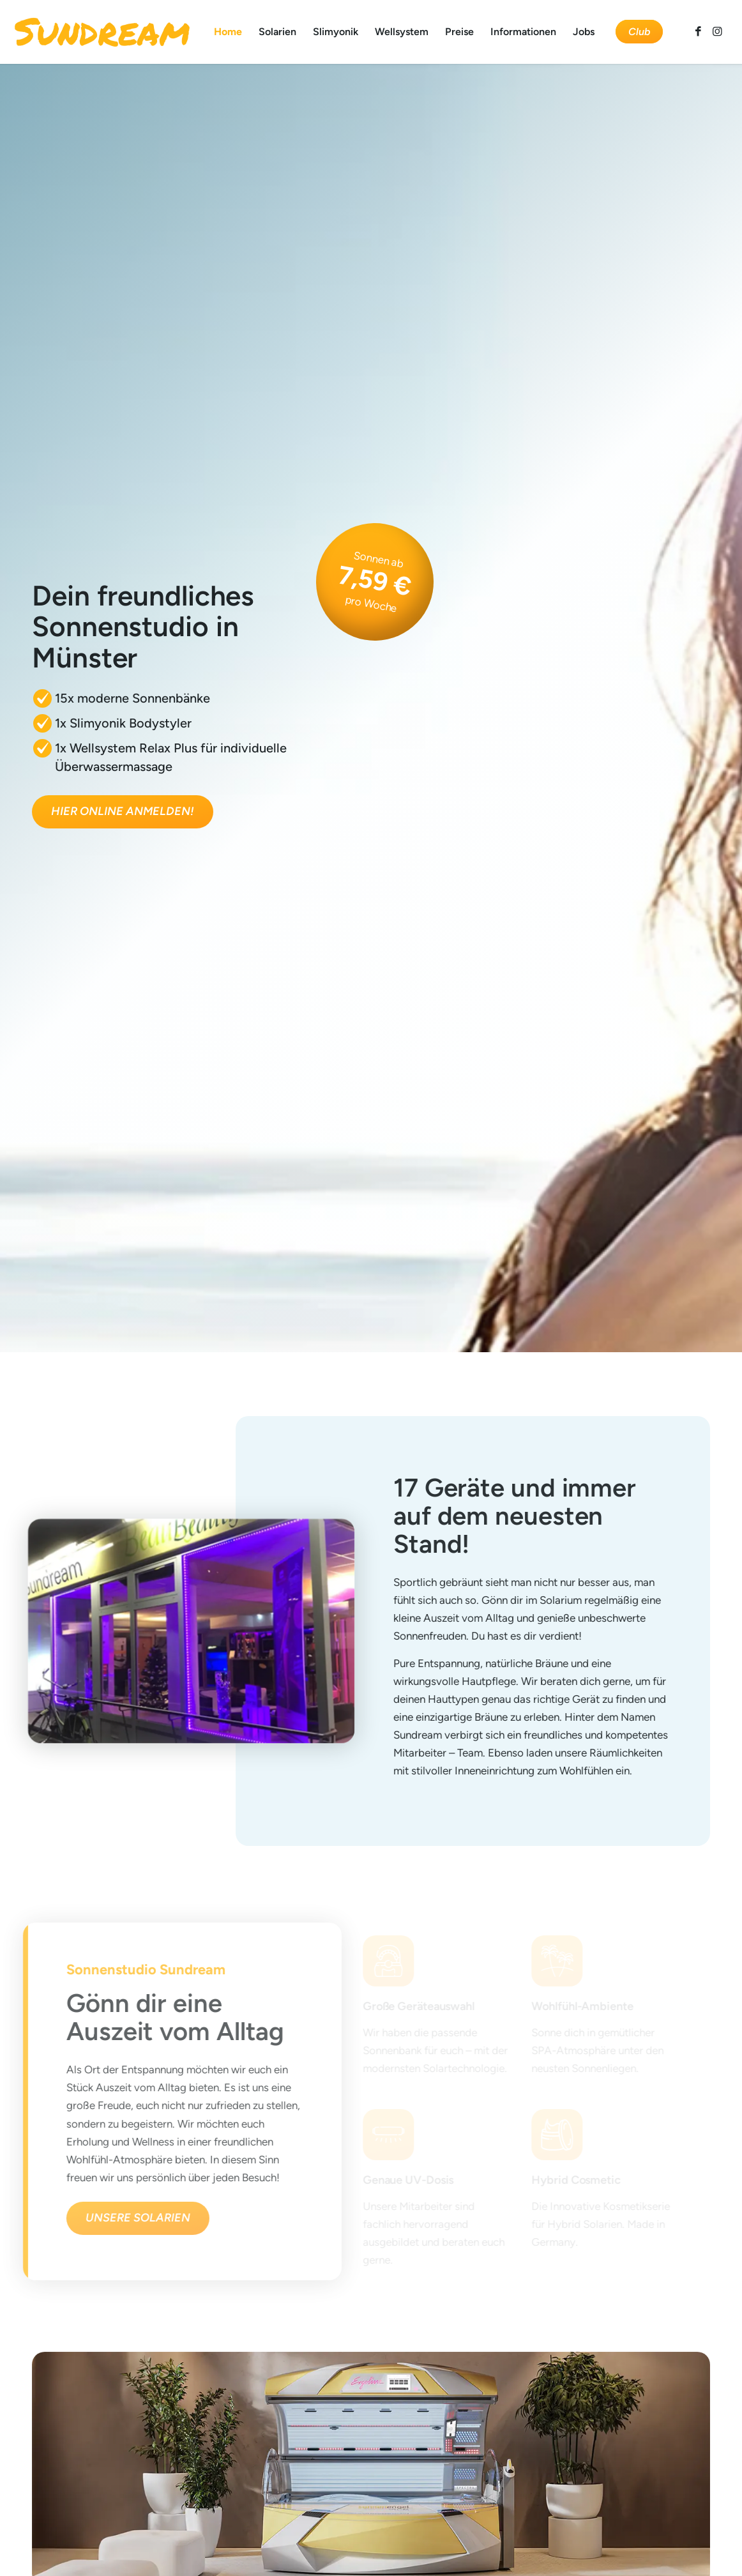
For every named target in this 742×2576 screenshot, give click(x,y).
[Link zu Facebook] (698, 31)
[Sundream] (102, 32)
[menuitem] (228, 32)
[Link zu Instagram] (717, 31)
